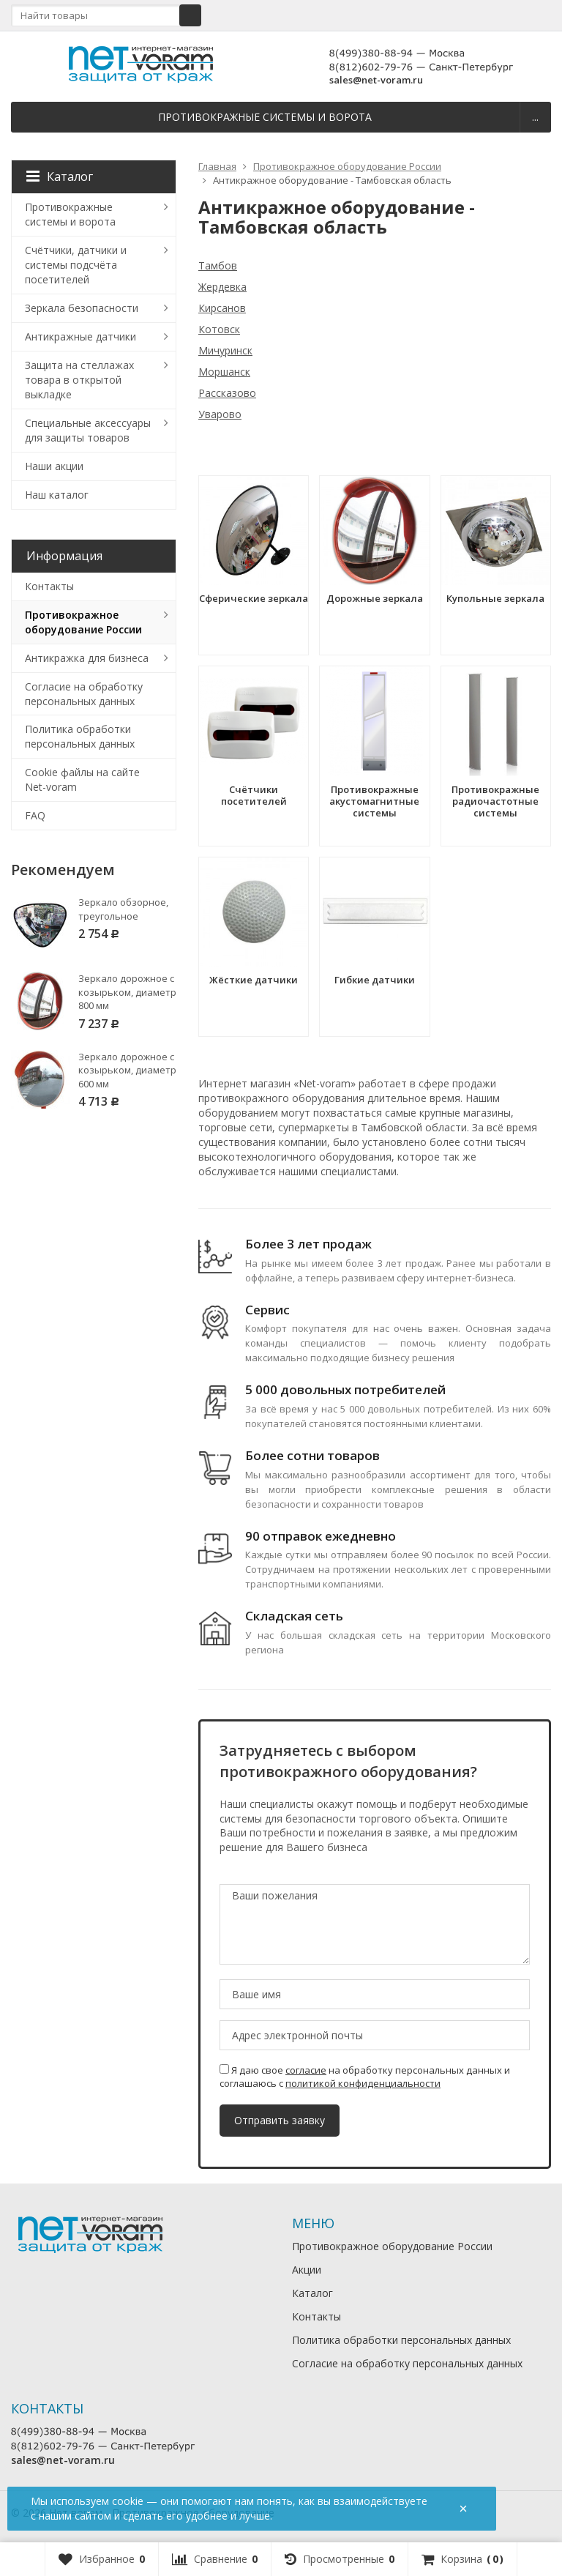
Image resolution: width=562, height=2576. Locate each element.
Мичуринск (225, 350)
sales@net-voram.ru (376, 79)
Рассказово (227, 393)
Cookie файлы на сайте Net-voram (82, 779)
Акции (306, 2270)
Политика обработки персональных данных (80, 736)
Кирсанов (222, 308)
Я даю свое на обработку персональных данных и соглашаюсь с (365, 2076)
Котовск (219, 329)
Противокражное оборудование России (83, 622)
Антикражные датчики (80, 336)
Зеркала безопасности (81, 308)
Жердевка (222, 287)
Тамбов (217, 265)
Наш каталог (57, 495)
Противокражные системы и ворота (265, 117)
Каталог (59, 176)
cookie (127, 2501)
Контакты (49, 586)
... (535, 117)
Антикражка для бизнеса (87, 658)
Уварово (219, 414)
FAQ (35, 815)
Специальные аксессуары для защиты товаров (88, 430)
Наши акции (54, 466)
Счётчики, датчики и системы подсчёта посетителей (76, 264)
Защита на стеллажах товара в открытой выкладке (79, 379)
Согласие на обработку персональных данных (84, 694)
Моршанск (224, 372)
